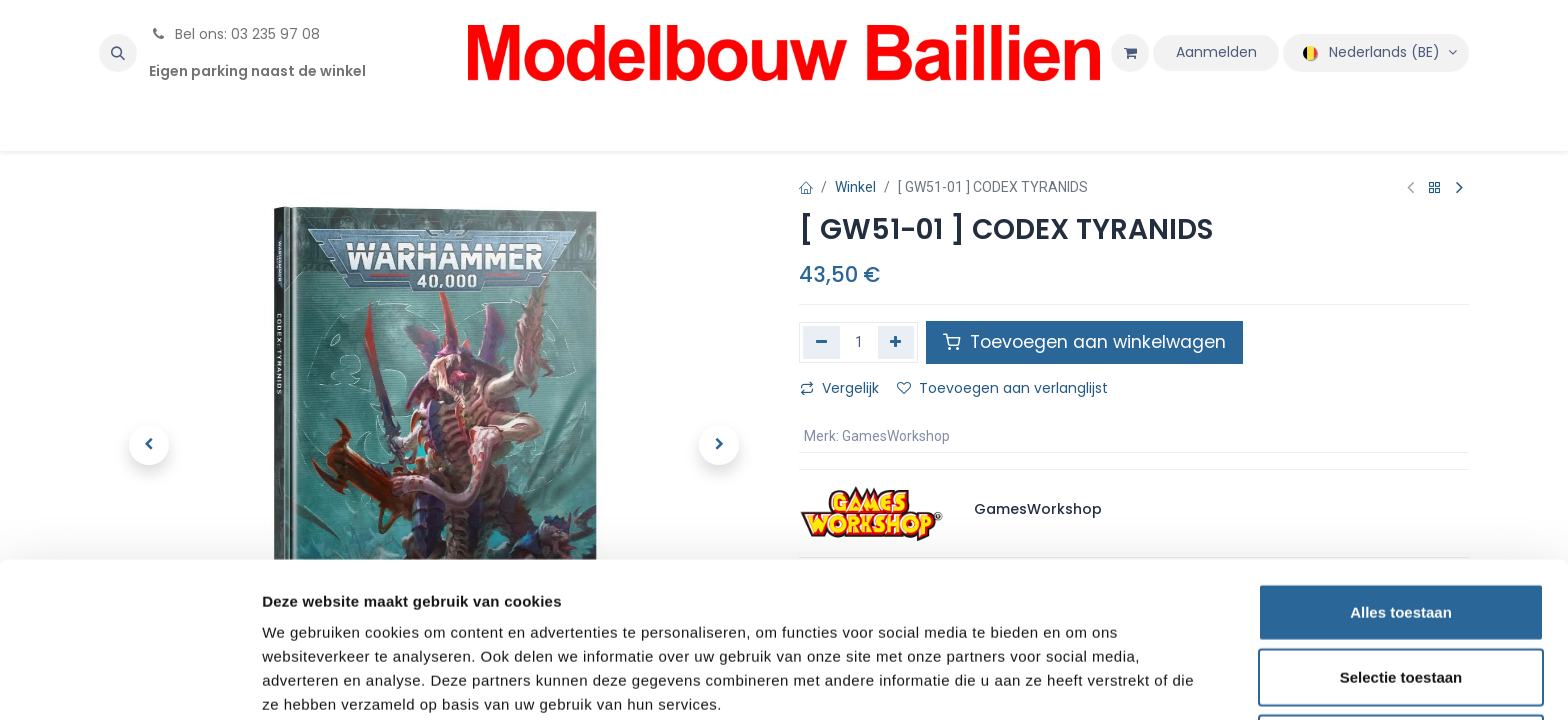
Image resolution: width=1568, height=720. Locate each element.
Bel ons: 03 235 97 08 (234, 34)
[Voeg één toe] (896, 342)
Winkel (855, 187)
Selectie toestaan (1401, 589)
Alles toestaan (1401, 523)
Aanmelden (1216, 52)
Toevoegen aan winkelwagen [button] (1084, 342)
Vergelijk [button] (839, 388)
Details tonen (1080, 680)
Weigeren (1400, 654)
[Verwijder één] (821, 342)
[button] (118, 53)
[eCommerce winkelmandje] (1130, 53)
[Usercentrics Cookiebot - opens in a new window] (129, 681)
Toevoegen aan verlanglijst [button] (1002, 388)
